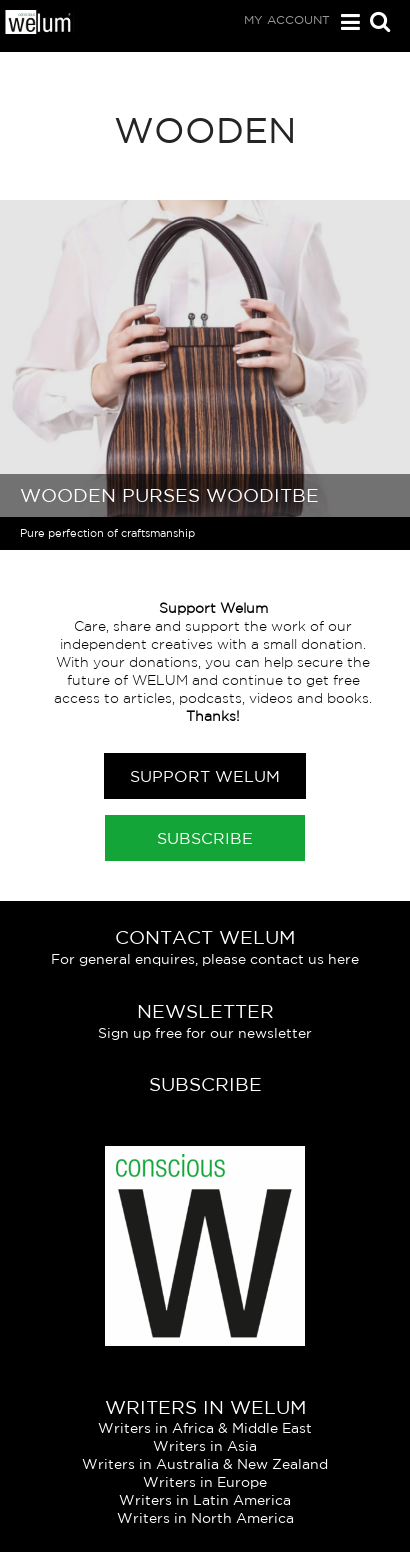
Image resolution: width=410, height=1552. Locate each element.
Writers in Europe (205, 1482)
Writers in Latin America (205, 1500)
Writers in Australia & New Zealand (205, 1464)
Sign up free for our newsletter (205, 1033)
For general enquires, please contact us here (205, 959)
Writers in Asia (205, 1446)
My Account (287, 19)
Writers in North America (205, 1518)
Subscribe (205, 838)
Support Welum (205, 776)
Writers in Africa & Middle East (205, 1428)
